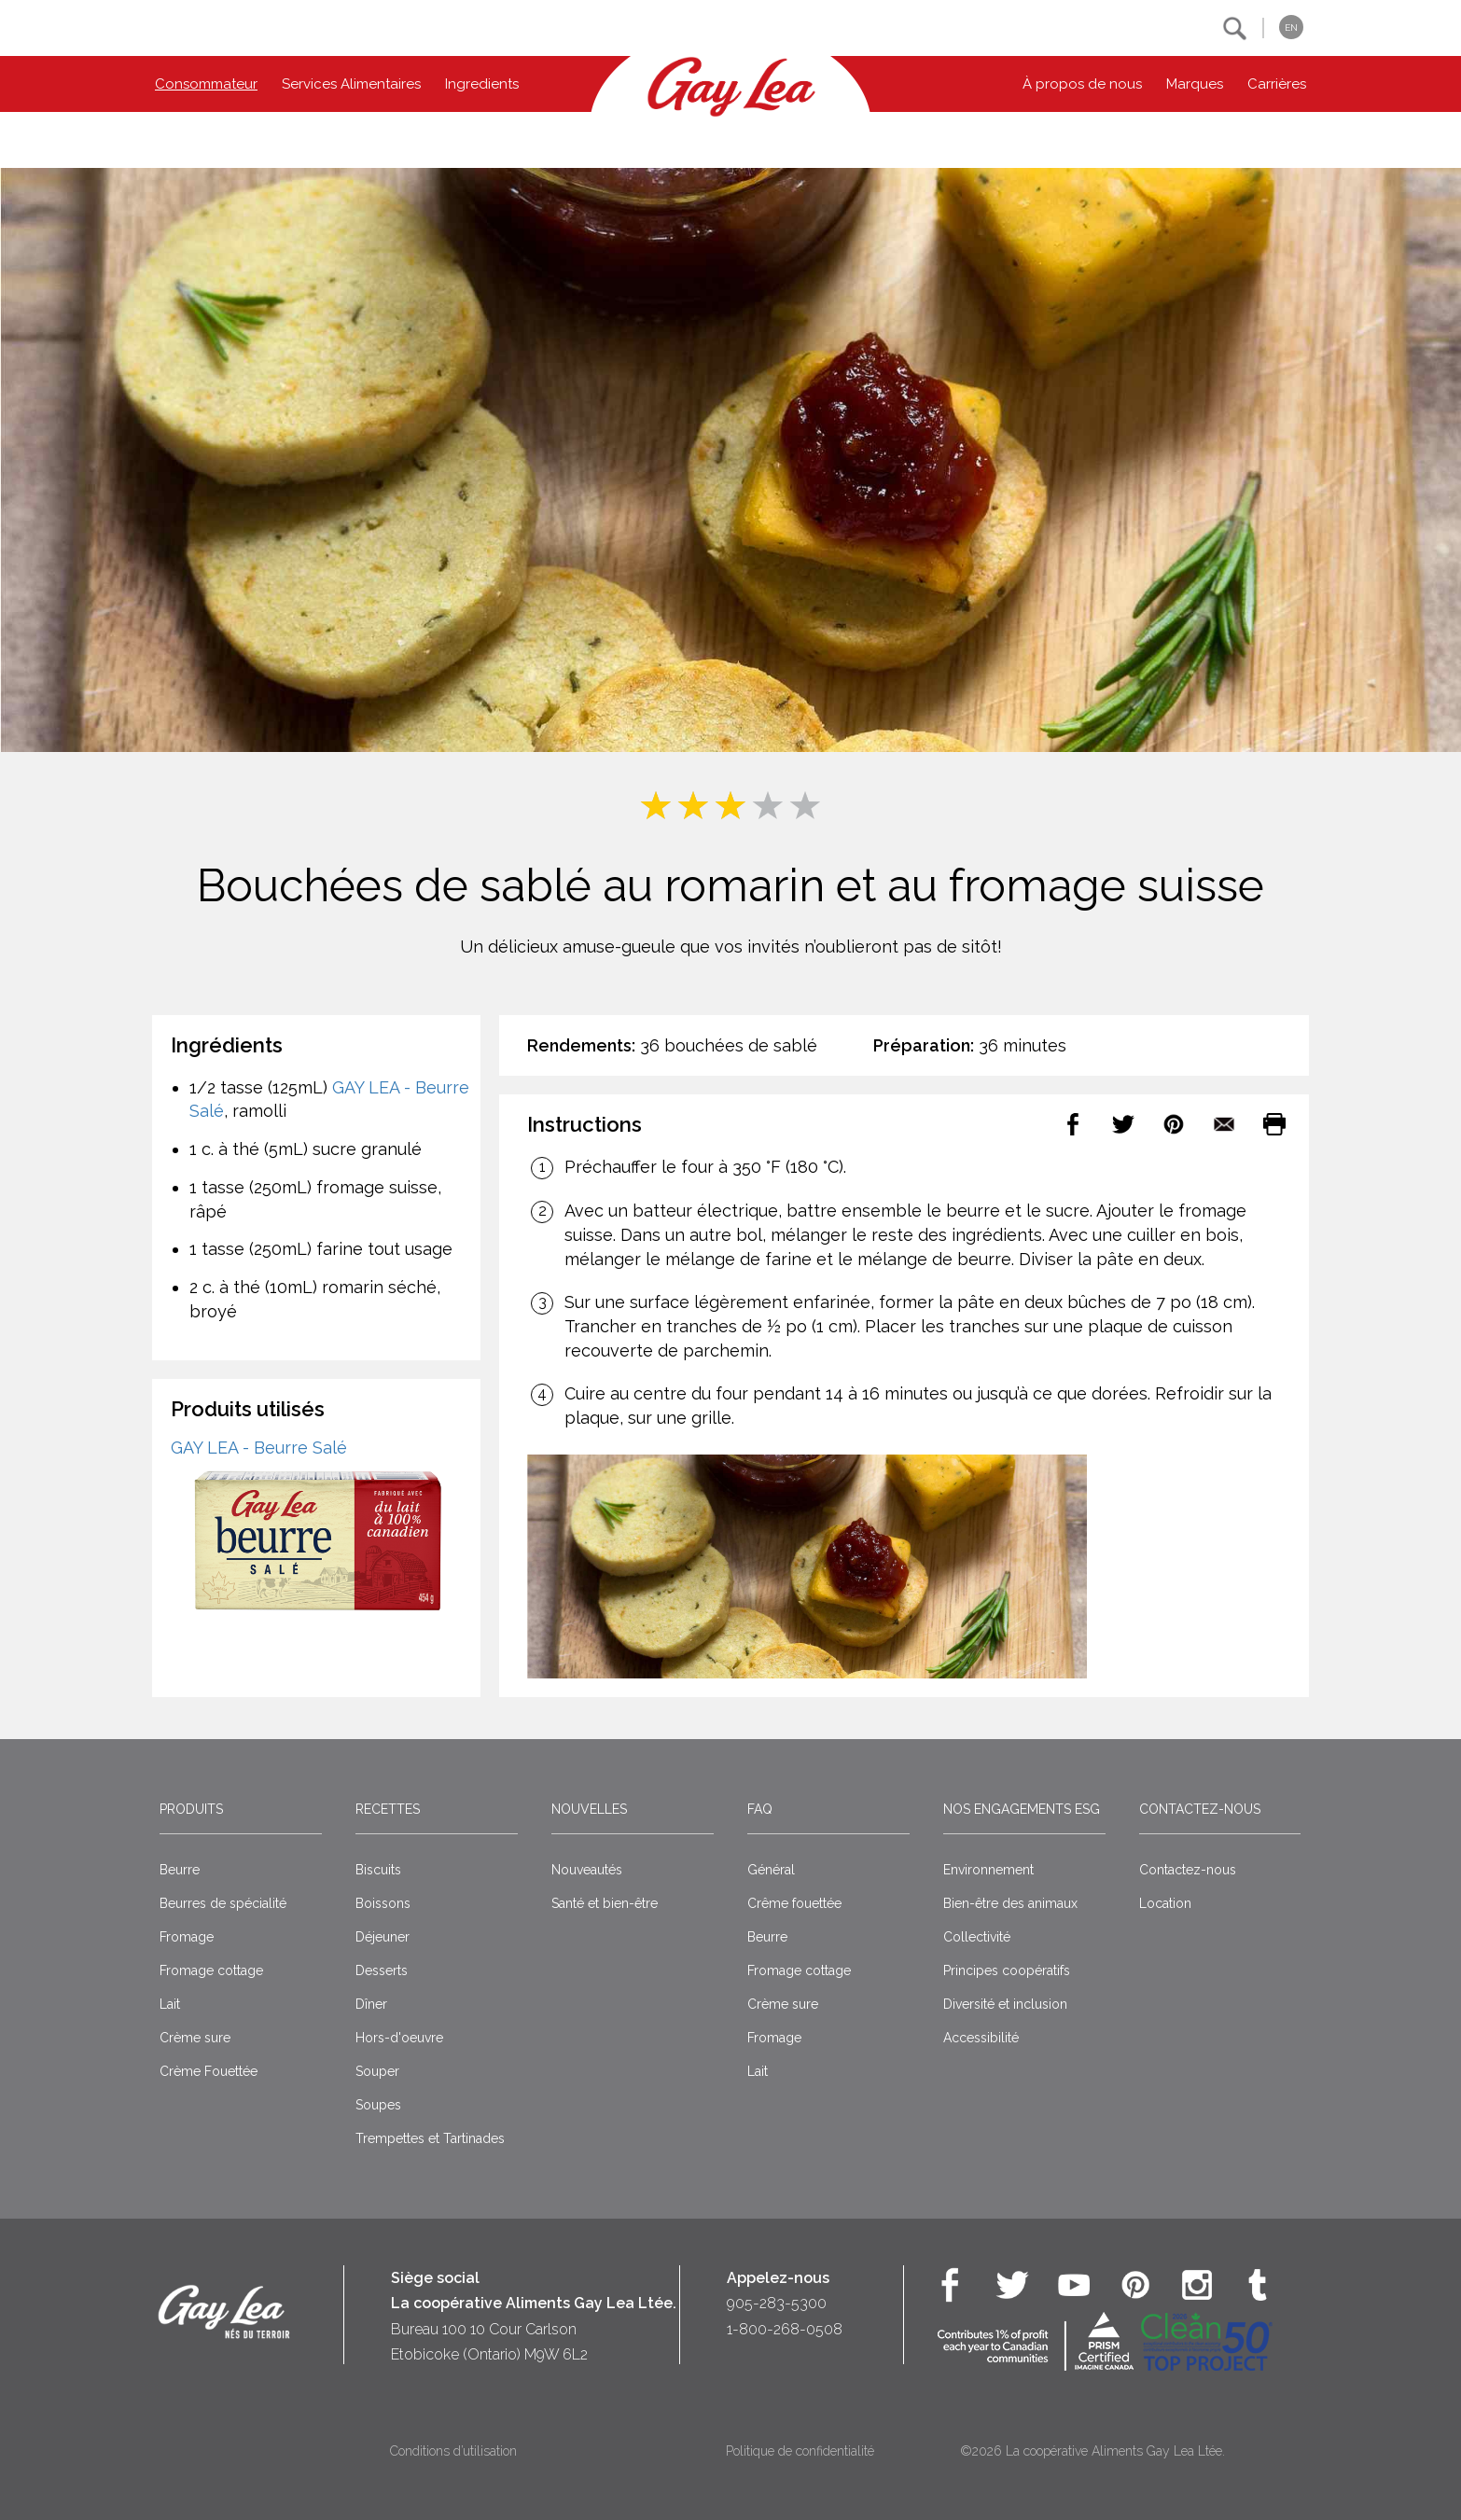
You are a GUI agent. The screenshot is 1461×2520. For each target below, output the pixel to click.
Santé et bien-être (604, 1903)
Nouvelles (589, 1809)
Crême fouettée (794, 1903)
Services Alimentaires (351, 84)
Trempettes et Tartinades (430, 2138)
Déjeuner (382, 1936)
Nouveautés (586, 1869)
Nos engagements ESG (1021, 1809)
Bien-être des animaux (1010, 1903)
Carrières (1276, 84)
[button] (1234, 28)
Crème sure (195, 2037)
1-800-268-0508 (784, 2329)
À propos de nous (1082, 84)
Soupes (378, 2104)
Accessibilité (981, 2037)
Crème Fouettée (208, 2071)
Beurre (180, 1869)
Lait (170, 2004)
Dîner (371, 2004)
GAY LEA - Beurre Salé (259, 1447)
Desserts (381, 1970)
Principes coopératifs (1006, 1970)
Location (1165, 1903)
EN (1291, 27)
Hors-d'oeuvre (399, 2037)
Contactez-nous (1199, 1809)
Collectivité (976, 1936)
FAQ (759, 1809)
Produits (191, 1809)
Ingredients (482, 84)
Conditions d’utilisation (453, 2450)
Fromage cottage (211, 1970)
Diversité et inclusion (1005, 2004)
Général (771, 1869)
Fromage (187, 1936)
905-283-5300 (777, 2303)
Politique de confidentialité (800, 2450)
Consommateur (206, 84)
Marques (1194, 84)
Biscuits (378, 1869)
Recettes (387, 1809)
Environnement (988, 1869)
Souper (377, 2071)
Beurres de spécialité (223, 1903)
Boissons (382, 1903)
